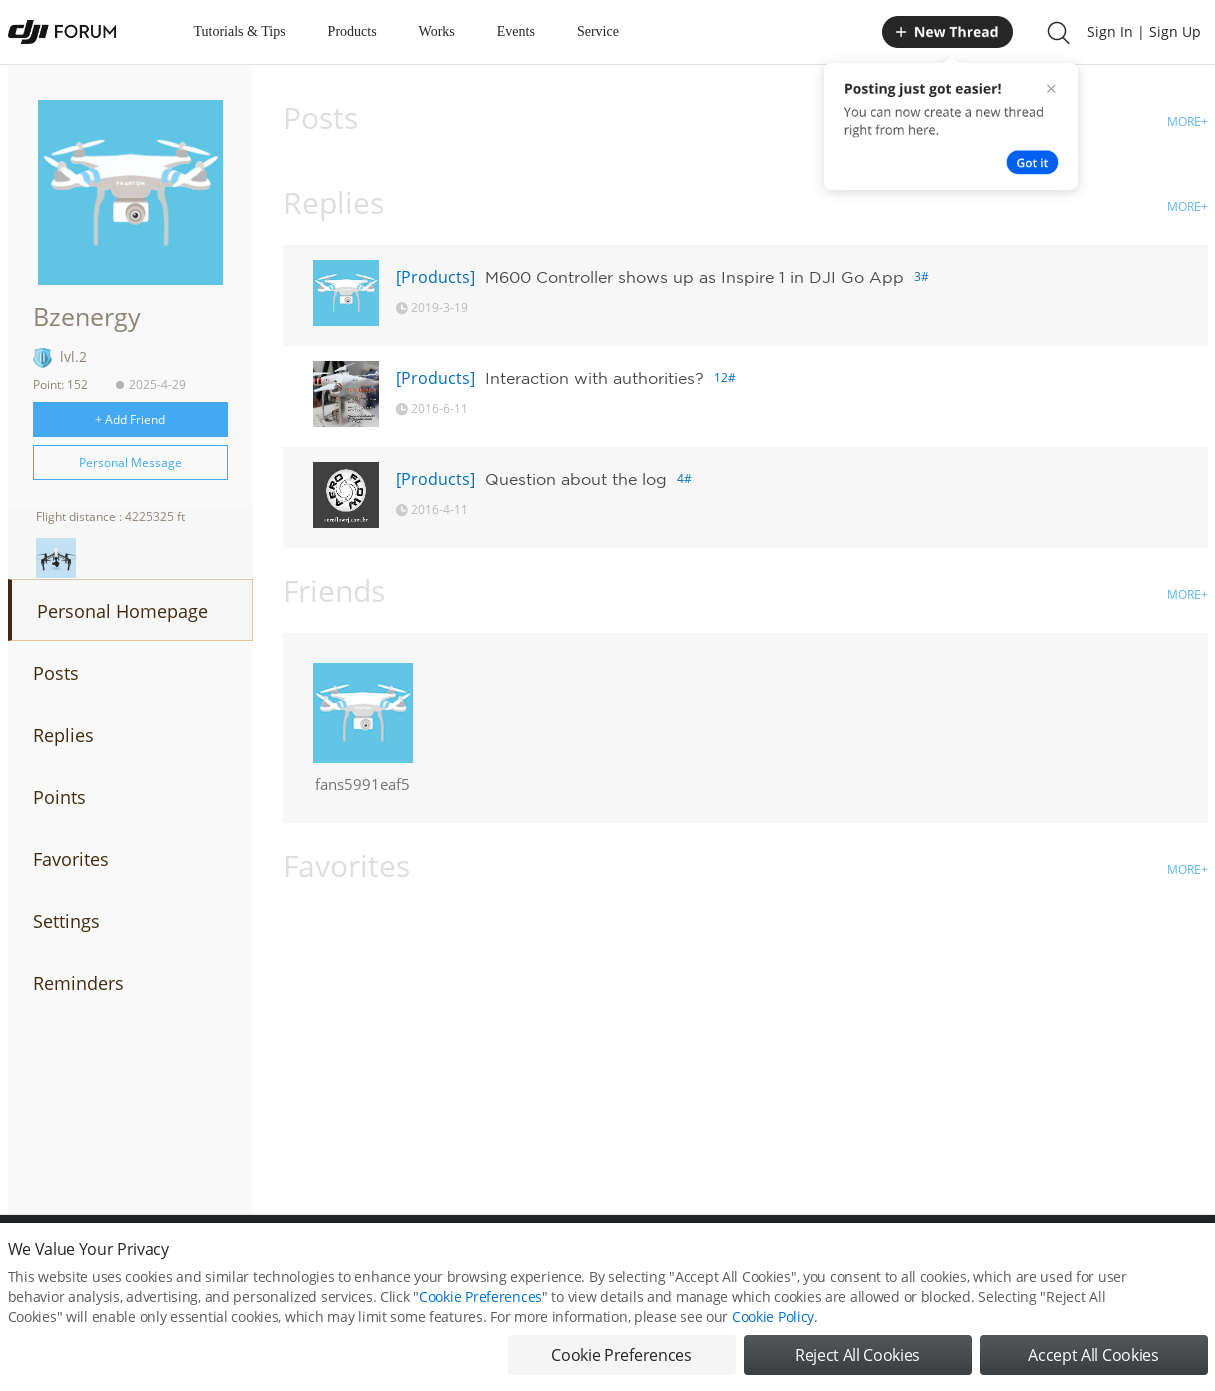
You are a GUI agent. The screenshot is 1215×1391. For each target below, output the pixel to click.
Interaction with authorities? (594, 378)
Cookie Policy (773, 1338)
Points (59, 797)
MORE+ (1187, 121)
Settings (66, 921)
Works (437, 31)
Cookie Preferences (480, 1318)
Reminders (78, 983)
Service (598, 31)
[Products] (435, 277)
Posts (56, 673)
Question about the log (576, 479)
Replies (63, 735)
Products (352, 31)
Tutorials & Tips (240, 31)
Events (516, 31)
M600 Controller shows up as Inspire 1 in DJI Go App (694, 277)
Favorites (71, 859)
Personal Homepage (122, 611)
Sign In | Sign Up (1144, 31)
